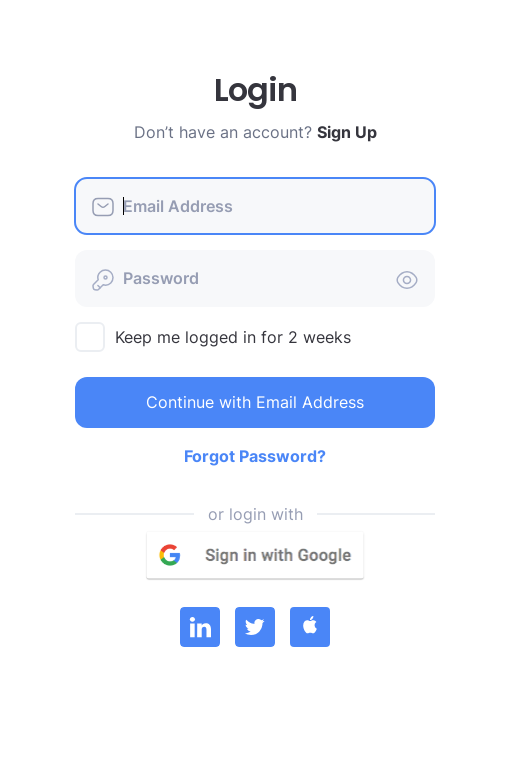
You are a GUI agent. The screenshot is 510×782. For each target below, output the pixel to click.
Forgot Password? (255, 456)
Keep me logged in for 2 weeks (233, 337)
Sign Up (347, 132)
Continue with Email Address (255, 402)
